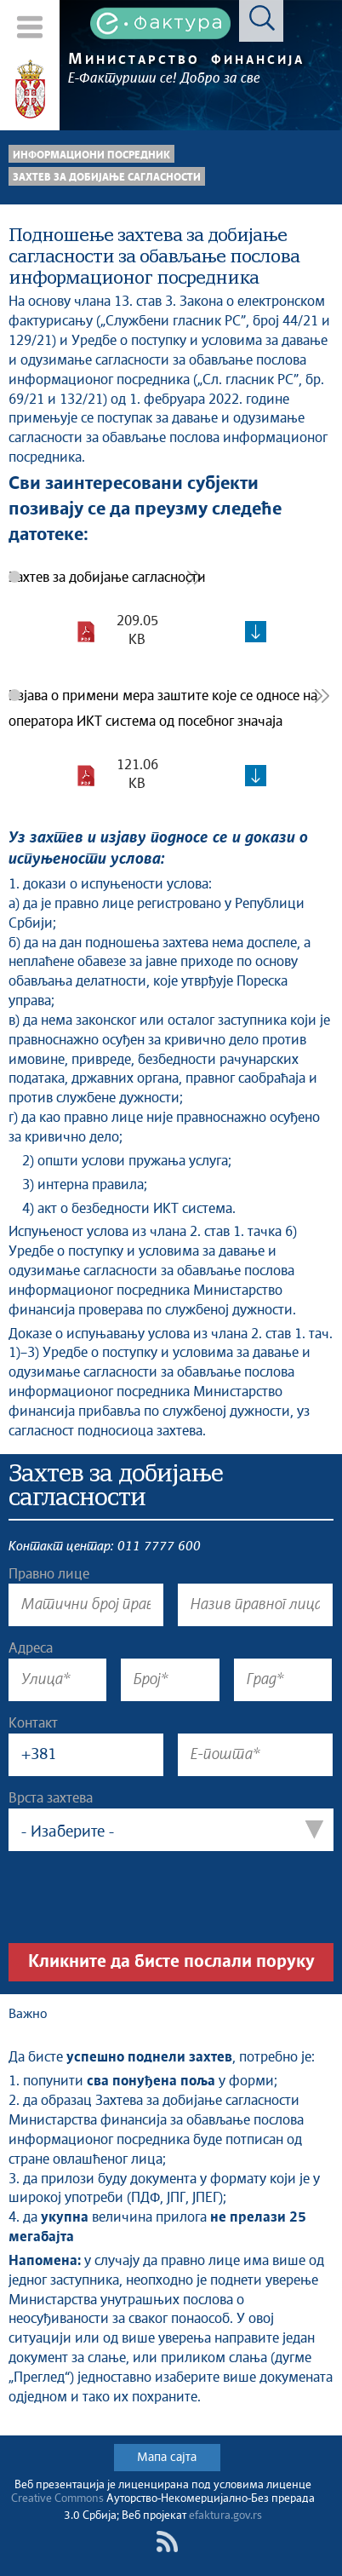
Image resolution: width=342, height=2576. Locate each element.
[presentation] (138, 1897)
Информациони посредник (91, 155)
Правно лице (49, 1574)
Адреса (31, 1648)
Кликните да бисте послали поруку (171, 1961)
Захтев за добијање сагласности (107, 177)
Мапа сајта (167, 2458)
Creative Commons (57, 2498)
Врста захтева (51, 1798)
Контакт (33, 1723)
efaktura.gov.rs (225, 2515)
